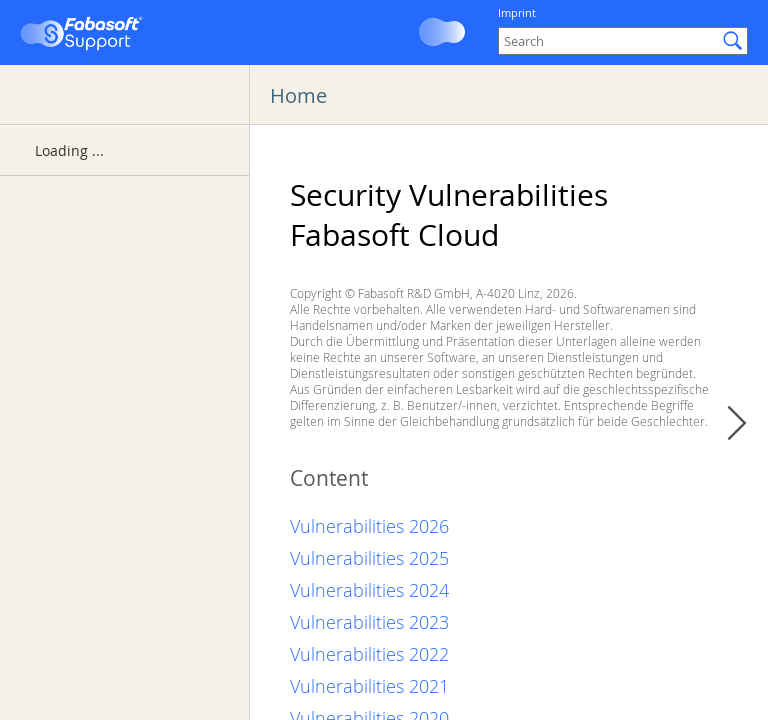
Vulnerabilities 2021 (369, 686)
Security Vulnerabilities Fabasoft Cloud (449, 215)
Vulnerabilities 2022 (369, 654)
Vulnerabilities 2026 (369, 526)
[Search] (623, 41)
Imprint (517, 12)
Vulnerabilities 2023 (369, 622)
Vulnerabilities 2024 (369, 590)
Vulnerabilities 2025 (369, 558)
